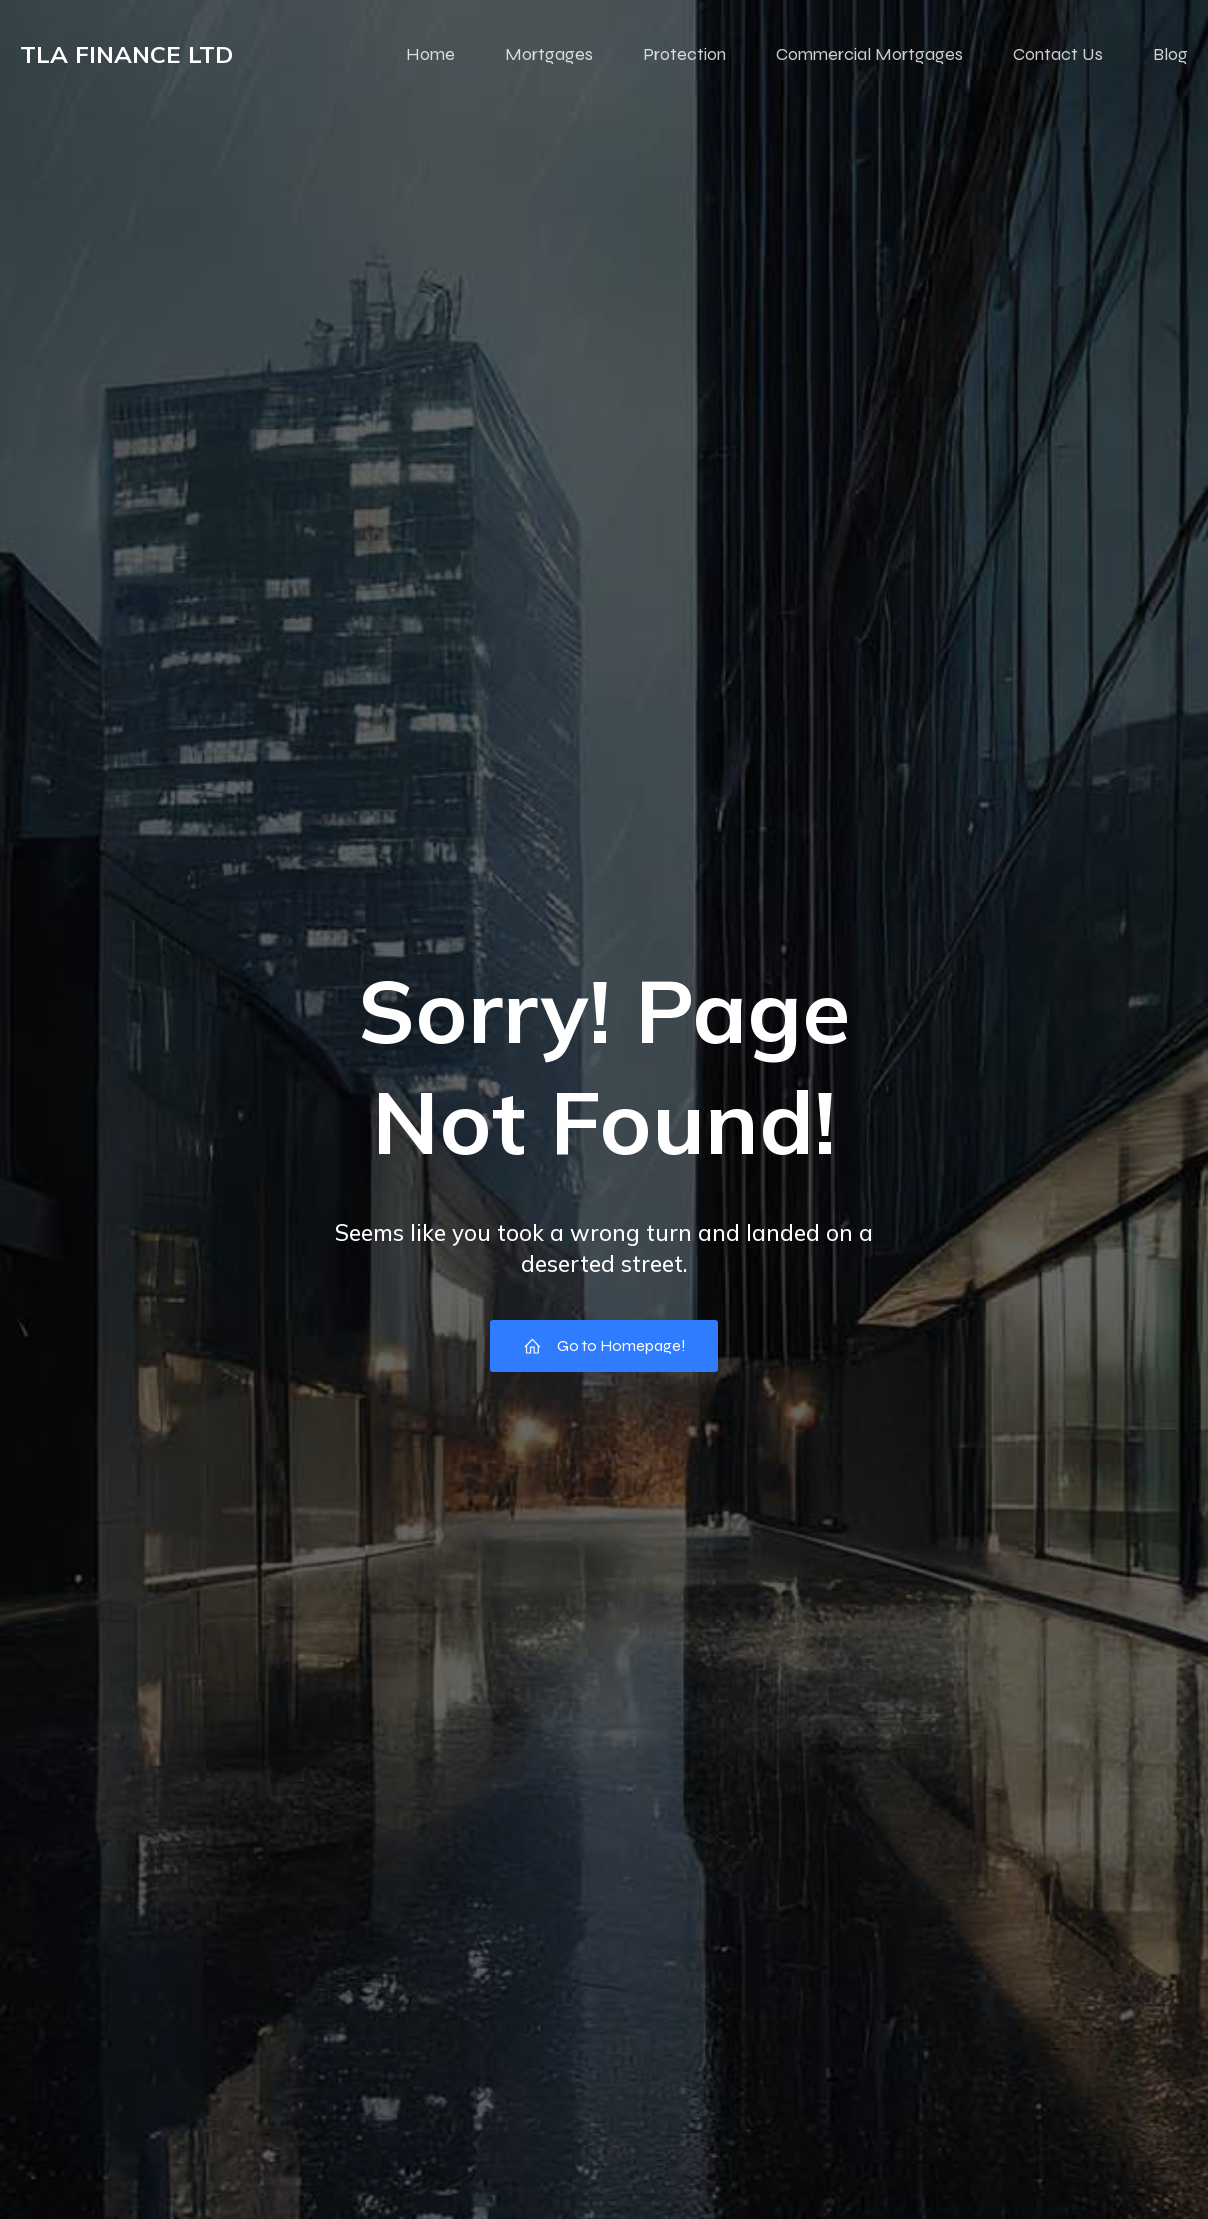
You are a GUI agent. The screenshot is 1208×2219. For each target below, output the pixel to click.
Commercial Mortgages (869, 55)
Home (430, 55)
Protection (684, 55)
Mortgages (549, 55)
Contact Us (1058, 55)
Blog (1170, 55)
